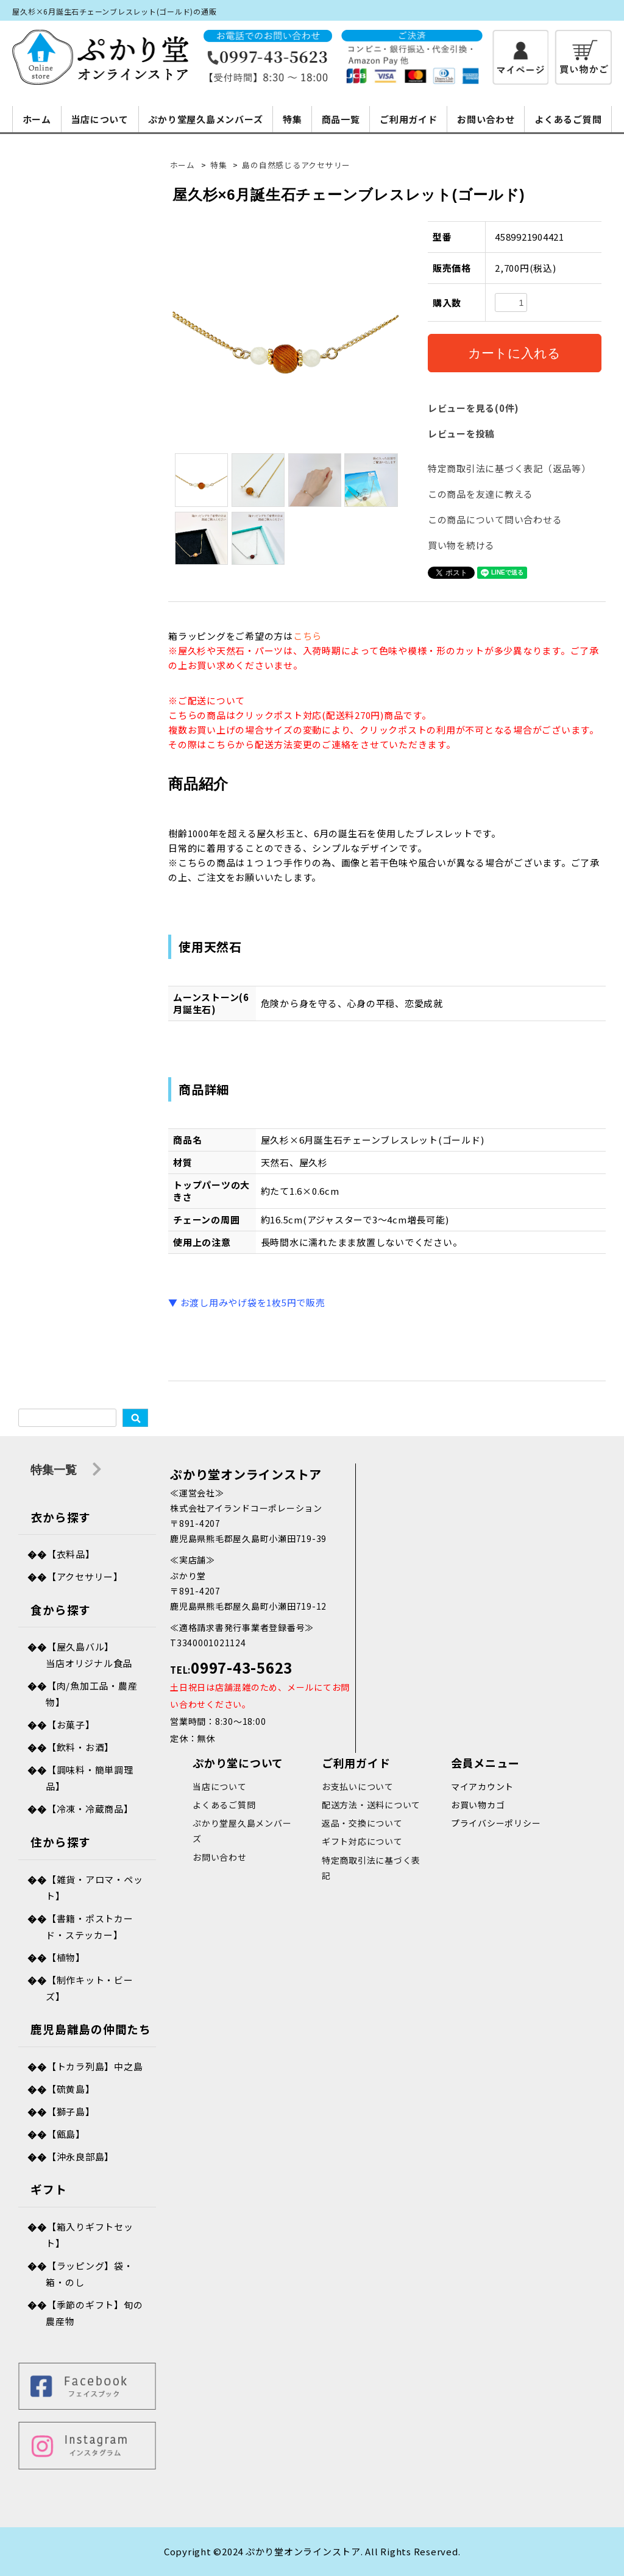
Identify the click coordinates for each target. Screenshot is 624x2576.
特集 (292, 119)
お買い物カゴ (478, 1805)
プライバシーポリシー (496, 1823)
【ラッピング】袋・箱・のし (89, 2273)
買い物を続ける (461, 545)
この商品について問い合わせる (495, 519)
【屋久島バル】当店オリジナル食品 (89, 1654)
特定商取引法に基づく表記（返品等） (509, 468)
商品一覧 (341, 119)
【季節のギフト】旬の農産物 (94, 2312)
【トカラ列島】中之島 (95, 2066)
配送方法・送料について (371, 1805)
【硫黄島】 (71, 2088)
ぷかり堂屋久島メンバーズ (205, 119)
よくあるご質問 (567, 119)
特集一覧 (65, 1469)
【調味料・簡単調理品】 (89, 1777)
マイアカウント (482, 1786)
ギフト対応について (362, 1841)
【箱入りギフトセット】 (89, 2234)
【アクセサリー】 (85, 1576)
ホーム (37, 119)
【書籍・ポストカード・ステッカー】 (89, 1926)
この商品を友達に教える (480, 493)
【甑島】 (66, 2134)
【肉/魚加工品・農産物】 (91, 1693)
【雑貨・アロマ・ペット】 (94, 1887)
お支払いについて (358, 1786)
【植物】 (66, 1957)
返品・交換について (362, 1823)
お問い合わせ (486, 119)
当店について (100, 119)
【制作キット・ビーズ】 (89, 1988)
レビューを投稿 (461, 433)
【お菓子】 (71, 1724)
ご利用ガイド (409, 119)
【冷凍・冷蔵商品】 (90, 1808)
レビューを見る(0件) (473, 408)
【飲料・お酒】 (80, 1747)
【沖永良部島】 (80, 2156)
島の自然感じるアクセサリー (296, 165)
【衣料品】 (71, 1554)
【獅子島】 (71, 2111)
